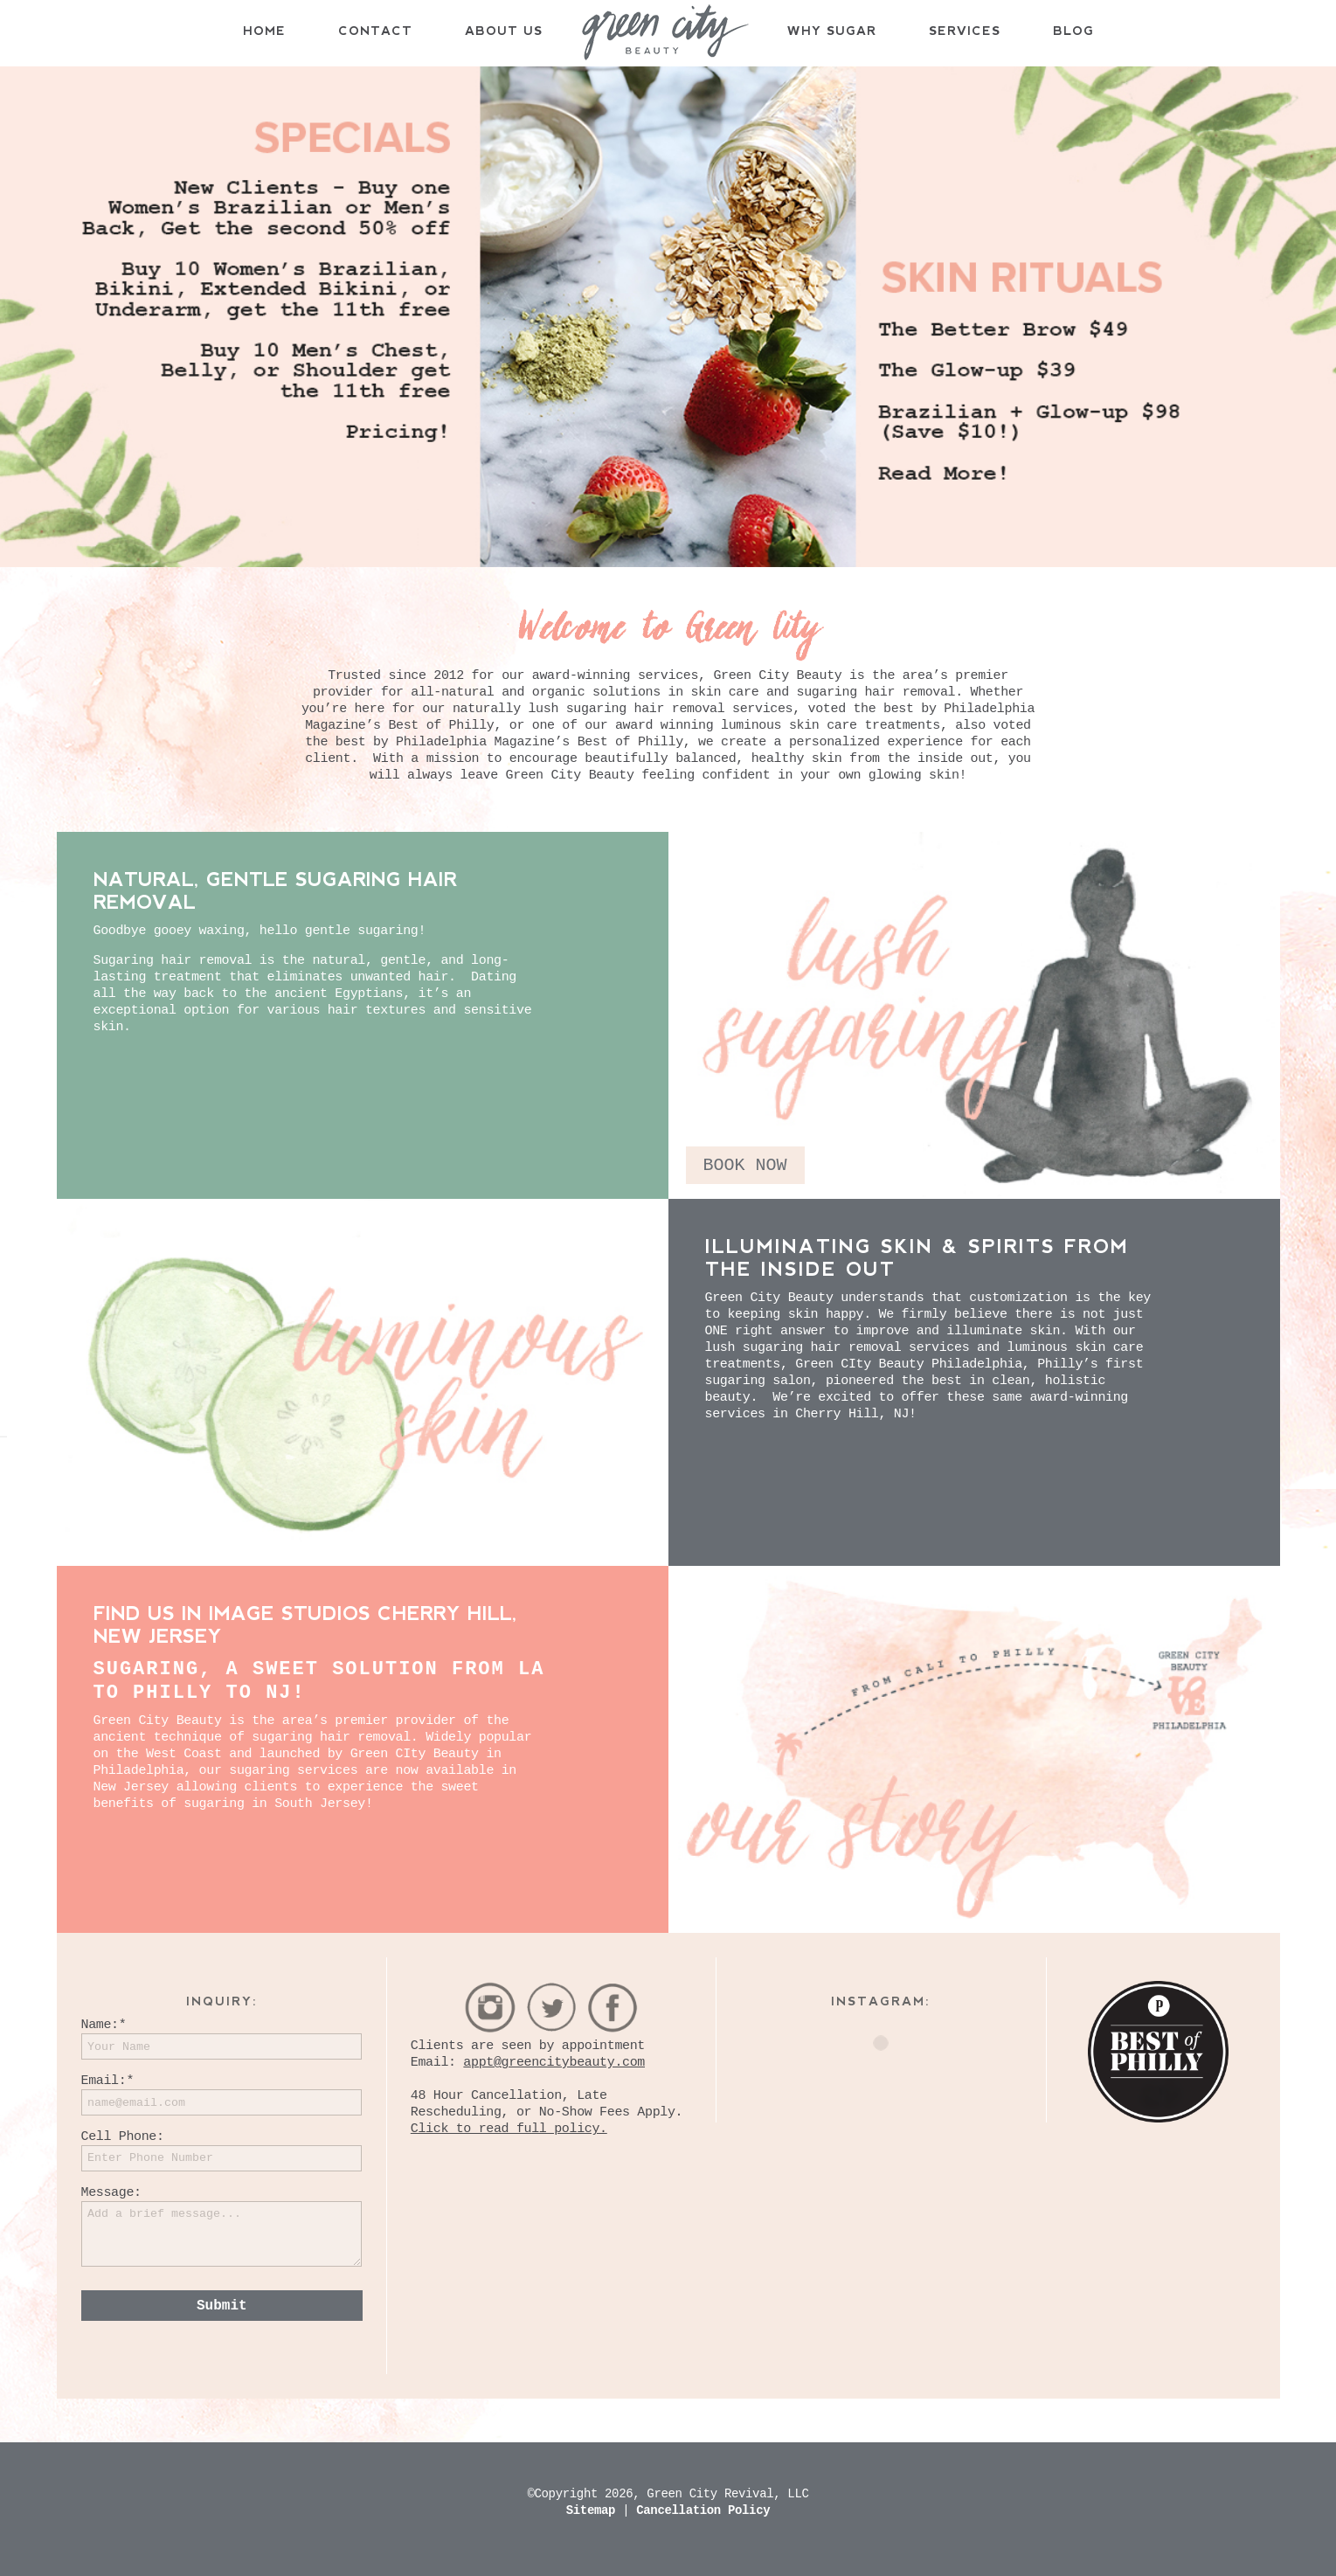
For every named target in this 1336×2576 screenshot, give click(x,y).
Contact (375, 31)
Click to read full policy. (509, 2129)
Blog (1073, 31)
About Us (504, 31)
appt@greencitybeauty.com (554, 2062)
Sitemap (594, 2510)
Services (964, 31)
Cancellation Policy (703, 2510)
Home (264, 31)
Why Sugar (831, 31)
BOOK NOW (745, 1165)
